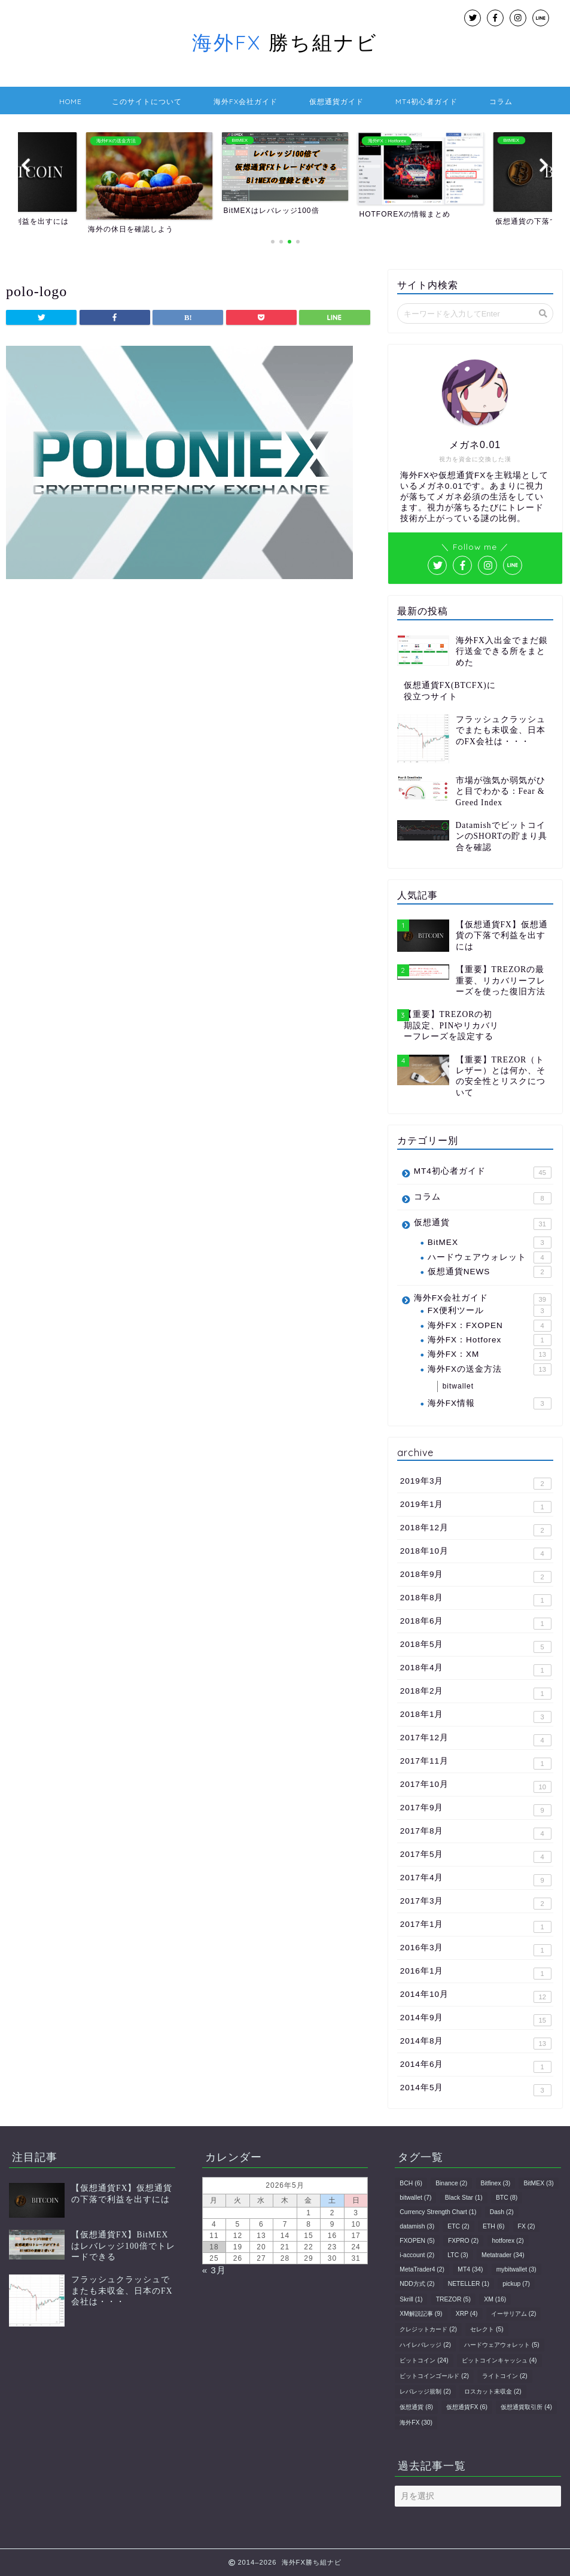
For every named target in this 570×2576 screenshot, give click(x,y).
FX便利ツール (489, 1311)
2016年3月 (475, 1949)
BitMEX (489, 1243)
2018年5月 (475, 1646)
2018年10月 (475, 1553)
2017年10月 (475, 1786)
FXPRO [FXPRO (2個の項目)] (463, 2240)
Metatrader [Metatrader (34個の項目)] (503, 2255)
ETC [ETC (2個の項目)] (458, 2226)
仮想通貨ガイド (336, 101)
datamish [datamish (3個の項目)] (417, 2226)
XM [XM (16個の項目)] (495, 2299)
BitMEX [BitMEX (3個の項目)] (538, 2183)
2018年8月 (475, 1599)
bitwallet (458, 1386)
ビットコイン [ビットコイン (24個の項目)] (424, 2360)
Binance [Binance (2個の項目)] (451, 2183)
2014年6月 (475, 2066)
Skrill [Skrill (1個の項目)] (411, 2299)
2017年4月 (475, 1879)
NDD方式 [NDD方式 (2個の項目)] (417, 2283)
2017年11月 (475, 1763)
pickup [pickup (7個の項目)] (516, 2283)
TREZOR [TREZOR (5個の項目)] (453, 2299)
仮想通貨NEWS (489, 1272)
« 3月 (214, 2270)
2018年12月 (475, 1529)
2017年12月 (475, 1739)
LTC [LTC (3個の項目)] (457, 2255)
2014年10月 (475, 1996)
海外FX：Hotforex (489, 1340)
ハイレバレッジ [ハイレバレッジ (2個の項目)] (425, 2344)
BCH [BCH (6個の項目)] (411, 2183)
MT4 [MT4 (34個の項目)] (470, 2269)
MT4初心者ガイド (426, 101)
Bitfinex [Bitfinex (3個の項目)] (496, 2183)
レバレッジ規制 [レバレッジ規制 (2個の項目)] (425, 2391)
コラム (501, 101)
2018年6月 (475, 1623)
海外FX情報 (489, 1403)
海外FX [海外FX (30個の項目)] (416, 2422)
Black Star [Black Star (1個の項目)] (464, 2197)
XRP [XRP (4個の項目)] (467, 2313)
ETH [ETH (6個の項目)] (493, 2226)
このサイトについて (147, 101)
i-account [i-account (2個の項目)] (417, 2255)
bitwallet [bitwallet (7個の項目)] (415, 2197)
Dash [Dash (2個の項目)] (502, 2212)
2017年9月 (475, 1809)
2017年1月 (475, 1926)
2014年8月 (475, 2043)
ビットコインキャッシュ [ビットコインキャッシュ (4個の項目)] (499, 2360)
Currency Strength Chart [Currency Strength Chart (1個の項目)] (438, 2212)
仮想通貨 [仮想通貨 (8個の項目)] (416, 2407)
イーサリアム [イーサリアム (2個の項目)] (514, 2313)
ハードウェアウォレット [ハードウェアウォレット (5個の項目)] (501, 2344)
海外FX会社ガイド (246, 101)
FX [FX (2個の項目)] (526, 2226)
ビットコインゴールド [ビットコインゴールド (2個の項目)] (434, 2376)
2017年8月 (475, 1833)
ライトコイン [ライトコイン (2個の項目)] (505, 2376)
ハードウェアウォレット (489, 1257)
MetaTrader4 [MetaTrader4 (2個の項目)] (422, 2269)
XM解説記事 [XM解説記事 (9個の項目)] (421, 2313)
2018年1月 (475, 1716)
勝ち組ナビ (285, 42)
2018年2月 (475, 1693)
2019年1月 (475, 1506)
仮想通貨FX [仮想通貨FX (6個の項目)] (466, 2407)
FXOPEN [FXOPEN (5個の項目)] (417, 2240)
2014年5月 (475, 2089)
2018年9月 (475, 1576)
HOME (70, 101)
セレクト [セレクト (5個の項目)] (487, 2329)
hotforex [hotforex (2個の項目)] (508, 2240)
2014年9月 (475, 2019)
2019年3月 (475, 1483)
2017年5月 (475, 1856)
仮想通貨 (482, 1224)
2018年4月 (475, 1669)
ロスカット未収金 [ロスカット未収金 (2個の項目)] (493, 2391)
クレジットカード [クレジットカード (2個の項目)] (428, 2329)
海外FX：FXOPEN (489, 1326)
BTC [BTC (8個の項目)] (506, 2197)
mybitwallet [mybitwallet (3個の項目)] (516, 2269)
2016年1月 (475, 1973)
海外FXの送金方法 (489, 1369)
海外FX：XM (489, 1354)
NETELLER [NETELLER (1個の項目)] (468, 2283)
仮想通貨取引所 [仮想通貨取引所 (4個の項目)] (526, 2407)
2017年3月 (475, 1903)
